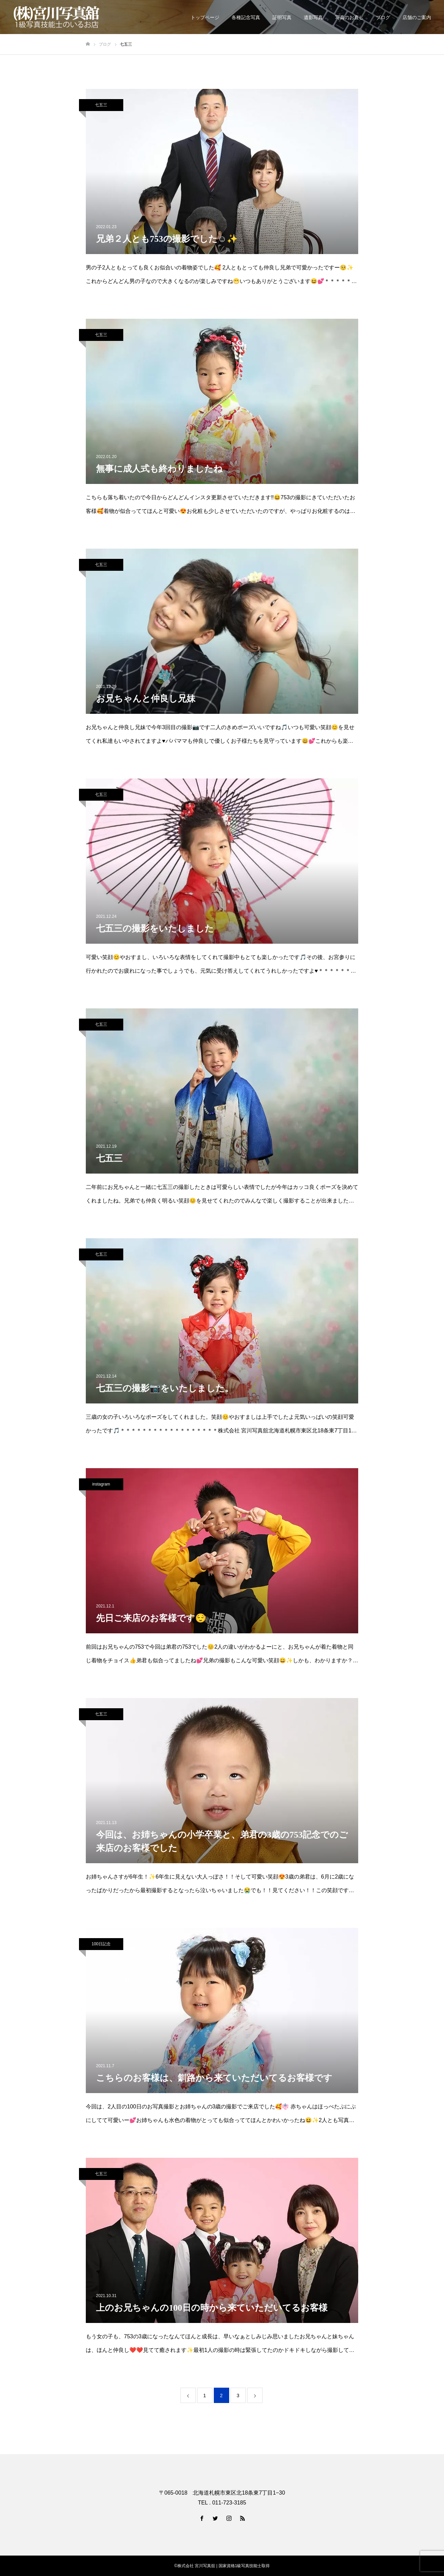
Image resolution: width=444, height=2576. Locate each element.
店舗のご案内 (416, 17)
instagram (101, 1484)
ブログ (383, 17)
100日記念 (101, 1944)
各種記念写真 (246, 17)
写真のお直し (349, 17)
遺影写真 (313, 17)
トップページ (205, 17)
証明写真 (281, 17)
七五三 (101, 105)
